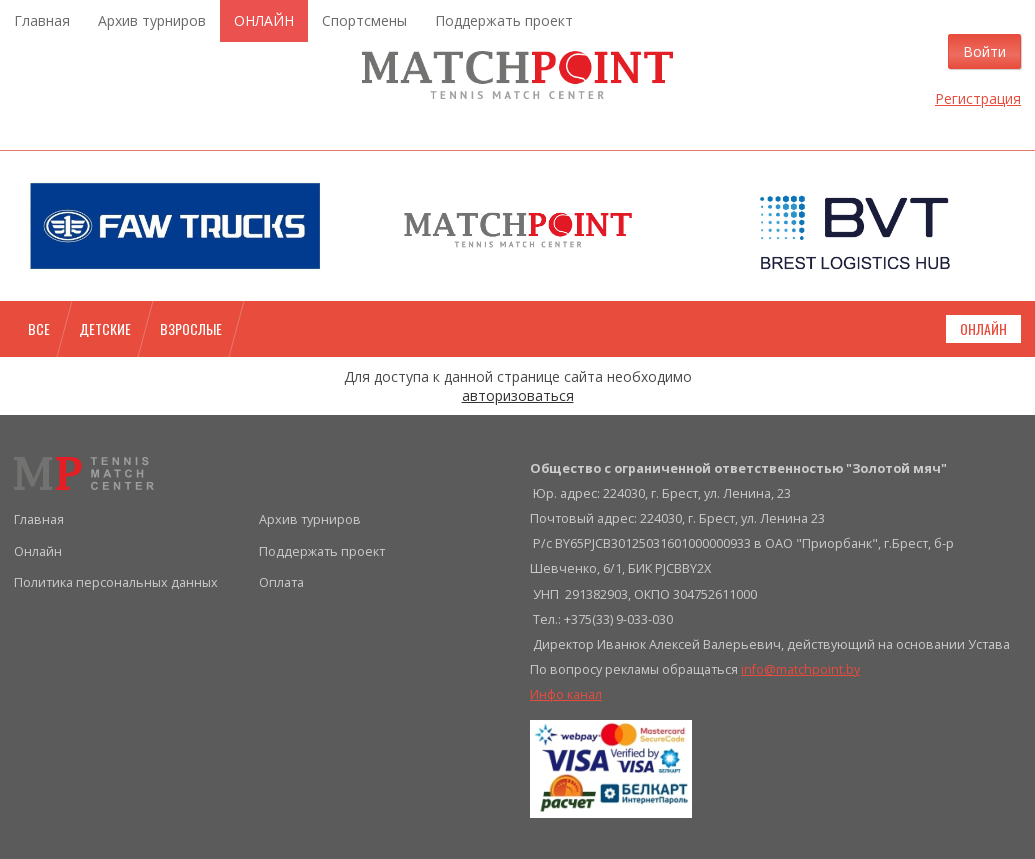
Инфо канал (566, 694)
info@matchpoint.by (800, 669)
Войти (984, 51)
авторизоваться (518, 395)
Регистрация (978, 98)
